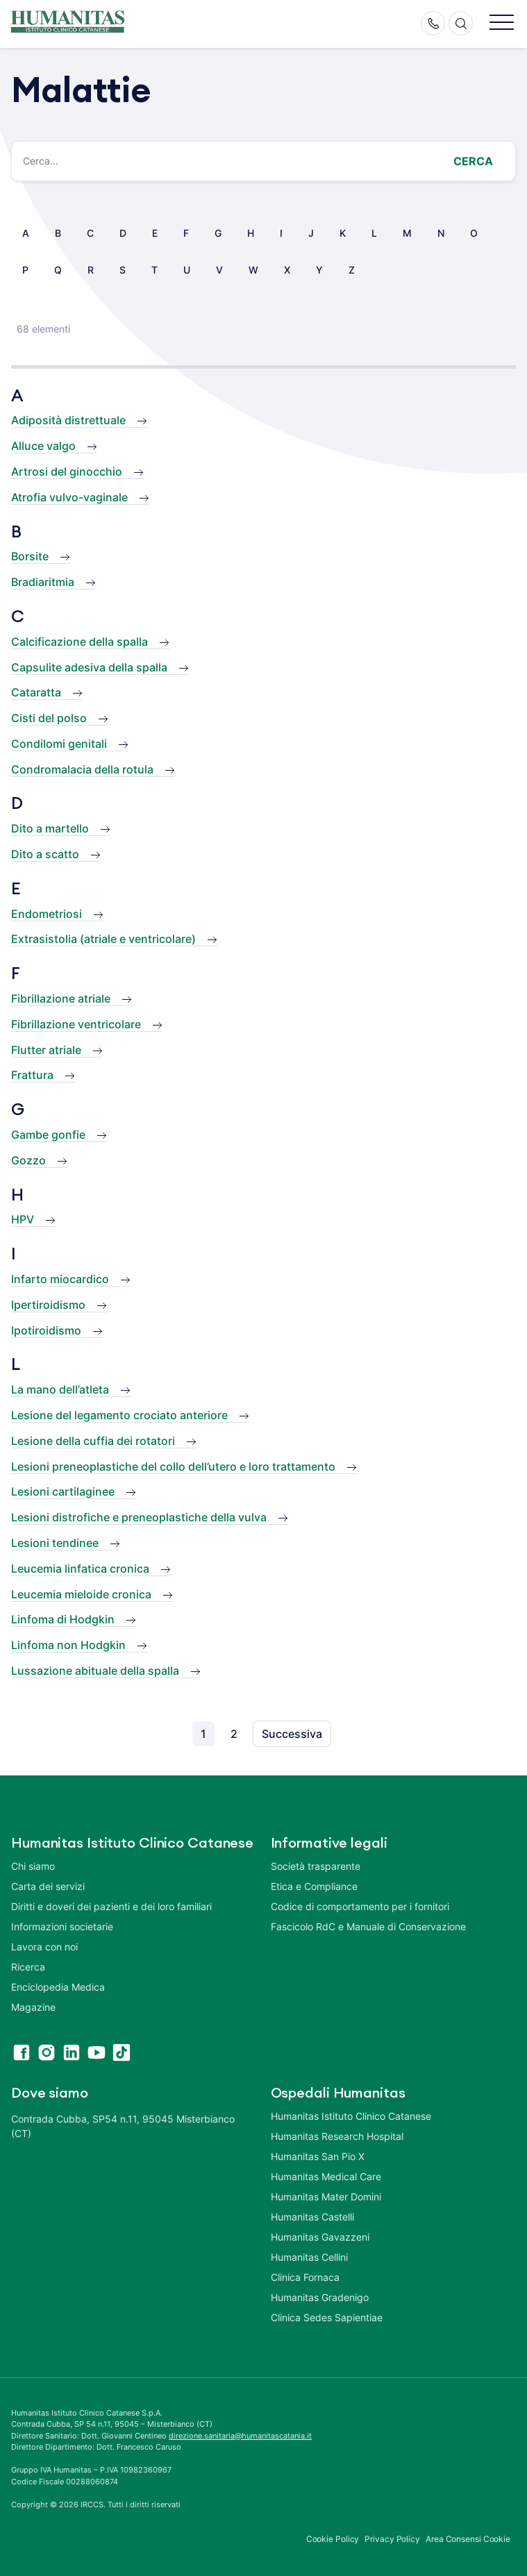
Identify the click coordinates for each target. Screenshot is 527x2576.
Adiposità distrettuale (68, 420)
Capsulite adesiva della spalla (89, 667)
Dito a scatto (45, 854)
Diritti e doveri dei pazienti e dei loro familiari (113, 1906)
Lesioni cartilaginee (63, 1491)
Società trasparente (315, 1866)
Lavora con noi (44, 1946)
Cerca (473, 161)
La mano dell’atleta (60, 1389)
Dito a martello (50, 828)
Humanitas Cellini (309, 2257)
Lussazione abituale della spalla (95, 1671)
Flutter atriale (46, 1050)
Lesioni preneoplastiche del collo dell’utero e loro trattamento (173, 1466)
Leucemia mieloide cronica (81, 1594)
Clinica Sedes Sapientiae (327, 2317)
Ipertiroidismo (48, 1305)
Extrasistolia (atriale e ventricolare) (103, 939)
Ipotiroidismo (46, 1330)
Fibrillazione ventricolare (76, 1024)
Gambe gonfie (48, 1134)
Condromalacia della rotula (82, 769)
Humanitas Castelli (312, 2217)
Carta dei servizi (48, 1886)
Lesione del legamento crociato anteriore (119, 1415)
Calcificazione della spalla (79, 642)
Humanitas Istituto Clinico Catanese (351, 2116)
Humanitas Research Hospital (337, 2136)
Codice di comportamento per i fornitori (360, 1906)
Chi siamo (33, 1866)
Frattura (32, 1075)
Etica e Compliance (314, 1886)
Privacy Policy (392, 2539)
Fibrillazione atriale (60, 998)
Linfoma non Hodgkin (68, 1645)
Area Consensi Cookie (468, 2539)
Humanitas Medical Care (326, 2176)
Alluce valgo (43, 446)
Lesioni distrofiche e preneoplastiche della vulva (139, 1517)
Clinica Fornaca (305, 2277)
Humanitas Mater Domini (326, 2196)
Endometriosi (46, 914)
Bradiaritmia (42, 582)
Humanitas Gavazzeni (320, 2237)
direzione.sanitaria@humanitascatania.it (240, 2436)
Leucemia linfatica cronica (80, 1568)
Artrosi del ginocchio (66, 471)
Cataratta (36, 692)
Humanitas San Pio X (318, 2156)
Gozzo (28, 1160)
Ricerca (28, 1967)
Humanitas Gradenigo (320, 2297)
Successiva (292, 1734)
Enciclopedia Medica (58, 1987)
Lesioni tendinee (55, 1543)
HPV (22, 1219)
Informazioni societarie (62, 1926)
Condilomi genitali (59, 744)
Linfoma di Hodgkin (63, 1619)
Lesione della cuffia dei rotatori (93, 1441)
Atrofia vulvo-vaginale (69, 497)
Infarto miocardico (60, 1279)
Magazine (33, 2007)
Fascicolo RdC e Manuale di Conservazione (368, 1926)
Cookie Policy (333, 2539)
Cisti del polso (49, 718)
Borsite (30, 556)
